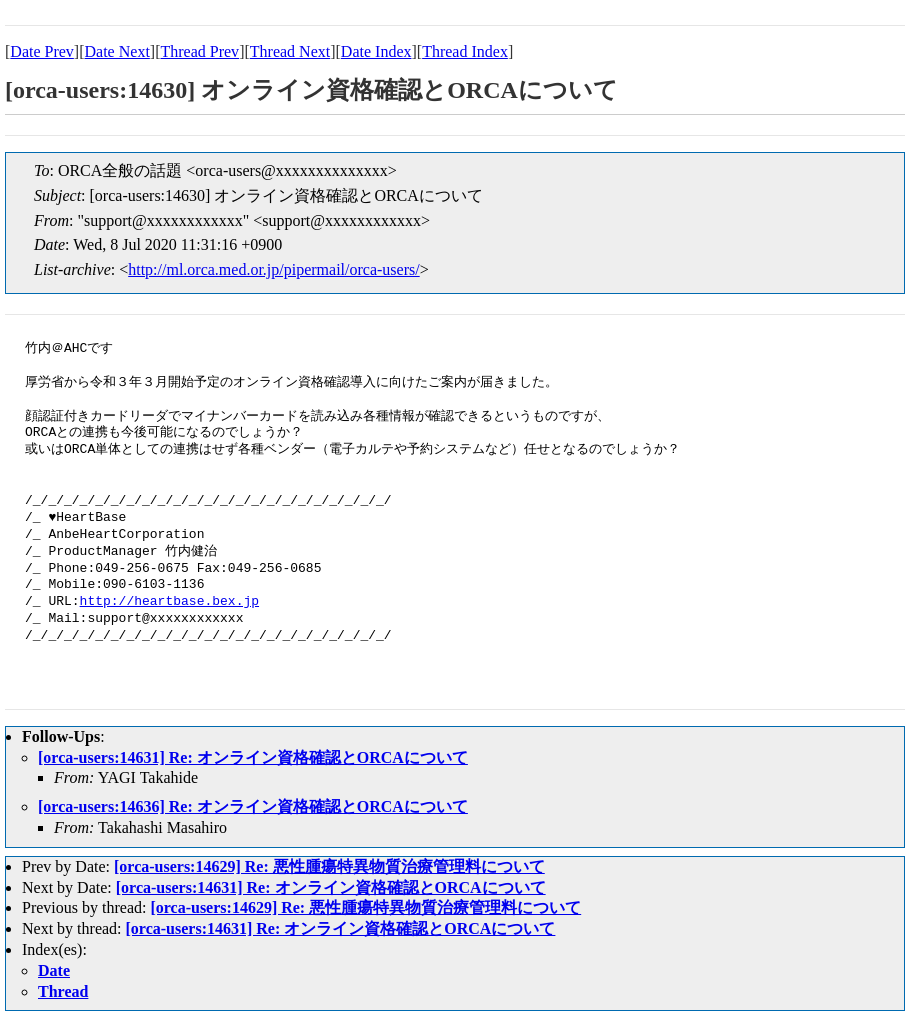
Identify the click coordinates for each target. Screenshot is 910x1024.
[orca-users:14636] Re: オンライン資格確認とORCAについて (253, 806)
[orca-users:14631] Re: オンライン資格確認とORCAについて (253, 757)
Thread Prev (199, 51)
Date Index (376, 51)
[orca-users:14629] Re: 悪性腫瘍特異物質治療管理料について (329, 866)
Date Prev (42, 51)
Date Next (117, 51)
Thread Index (465, 51)
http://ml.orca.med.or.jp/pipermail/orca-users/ (273, 269)
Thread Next (290, 51)
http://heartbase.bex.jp (169, 602)
